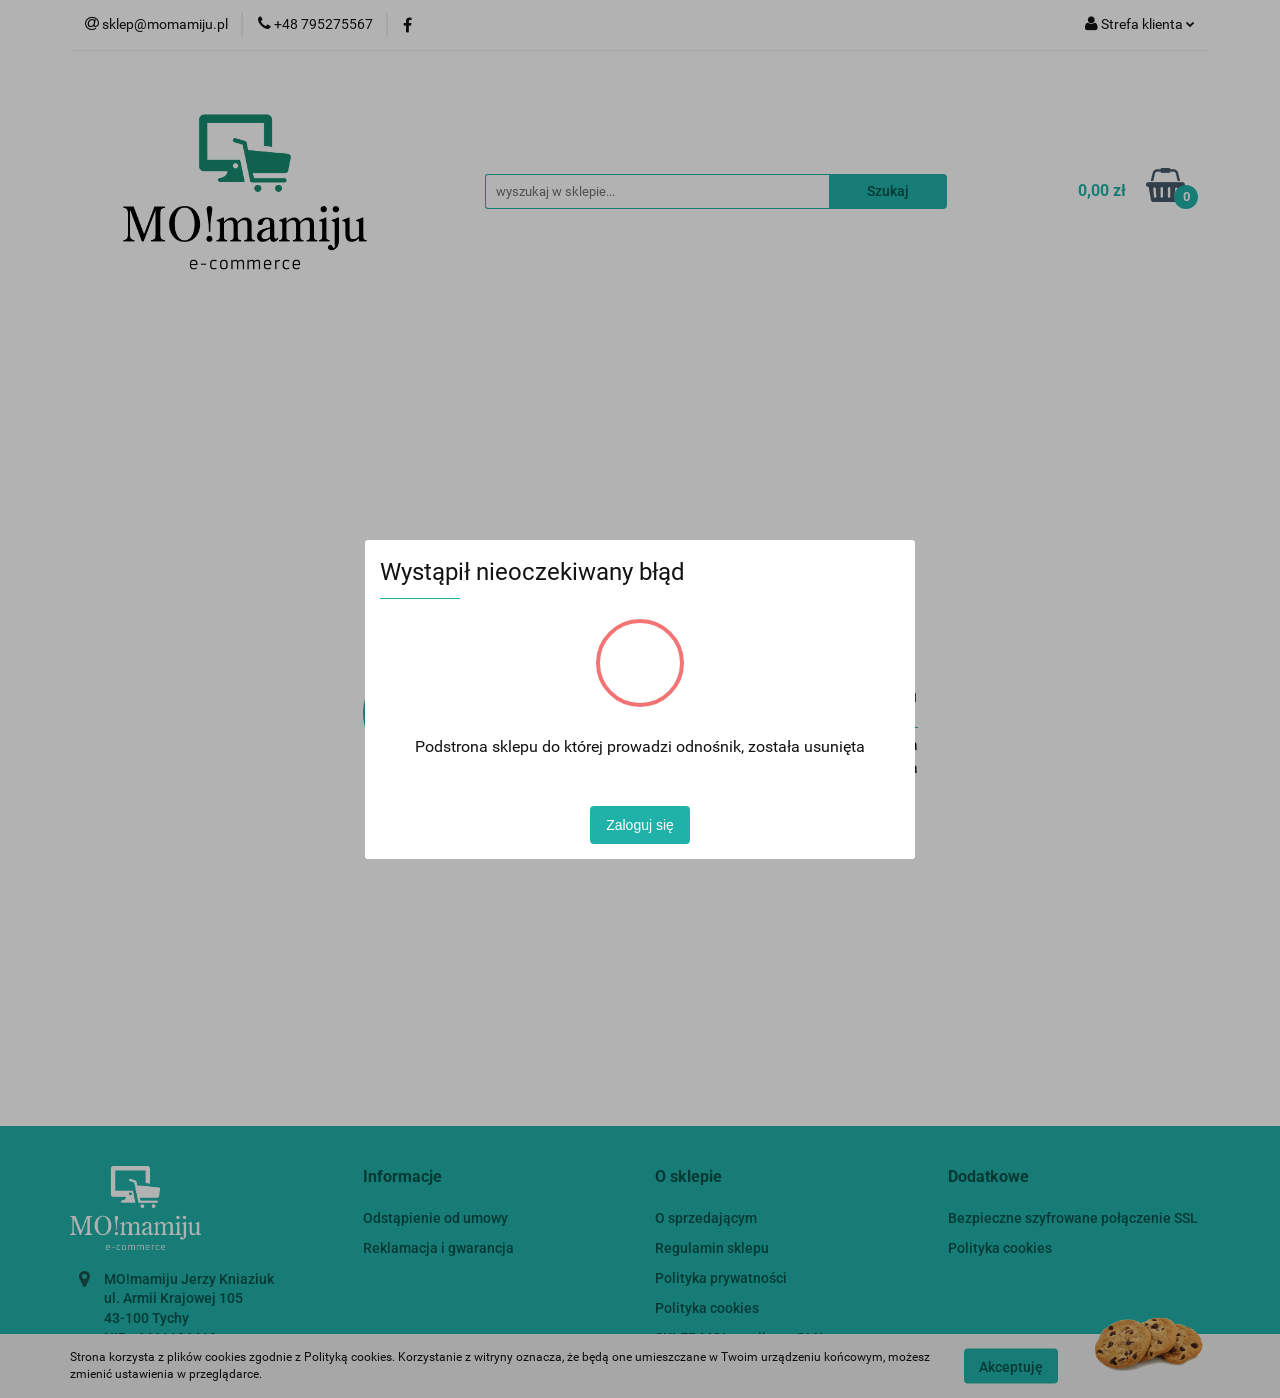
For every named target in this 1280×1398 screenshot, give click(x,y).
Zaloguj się (640, 825)
